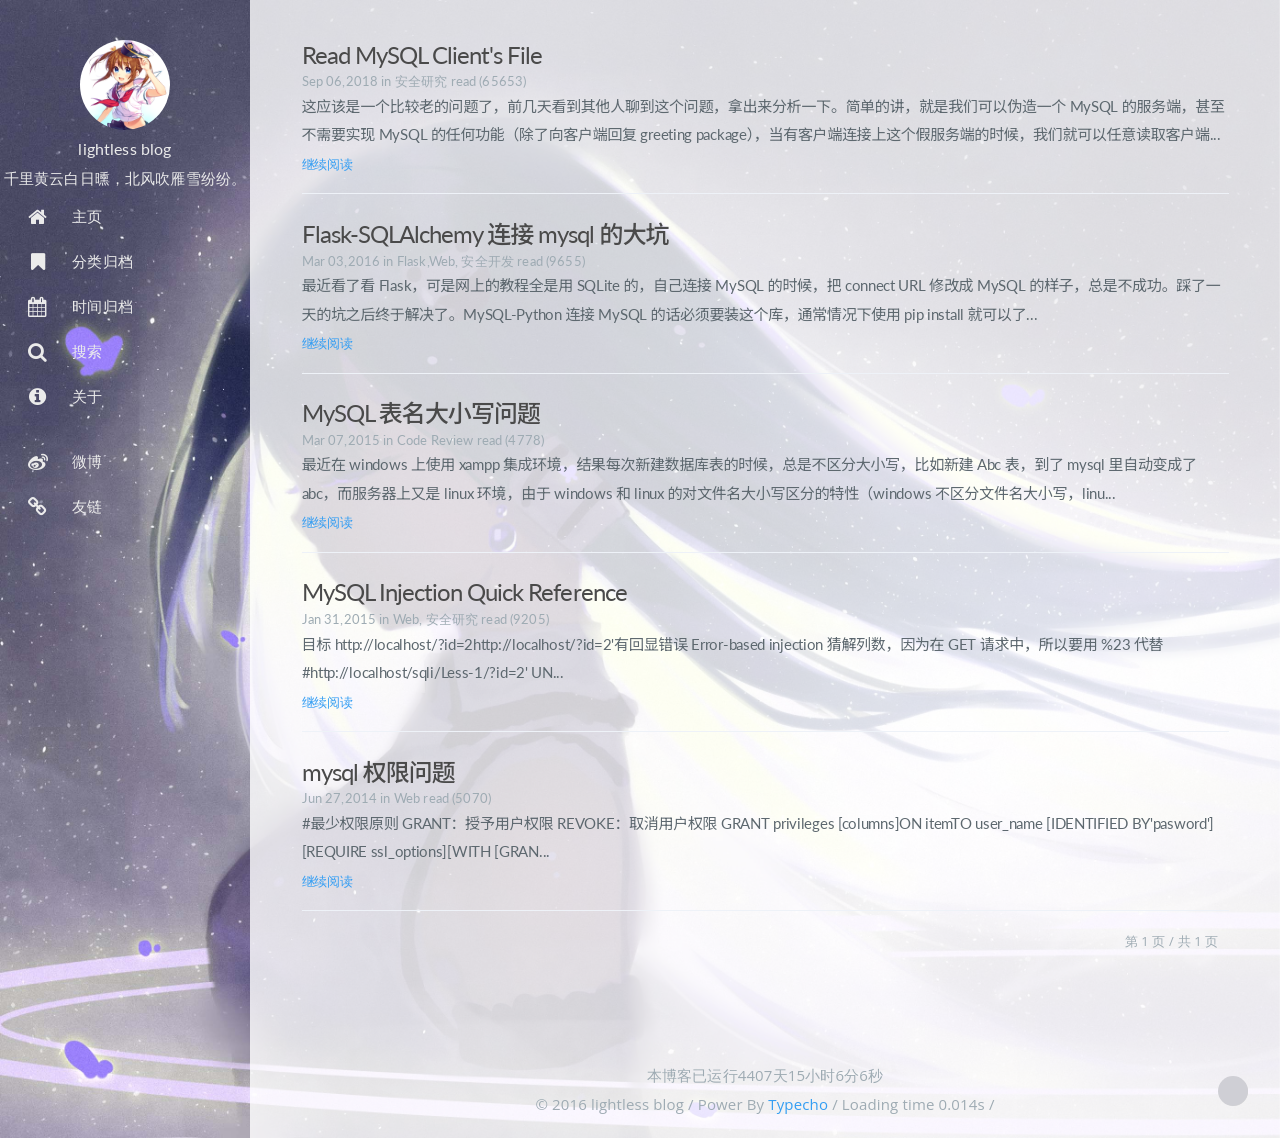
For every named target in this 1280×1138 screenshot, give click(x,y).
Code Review (435, 440)
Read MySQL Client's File (422, 54)
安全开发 (487, 261)
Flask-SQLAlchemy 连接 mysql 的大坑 (485, 233)
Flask (412, 261)
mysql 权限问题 (378, 771)
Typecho (798, 1104)
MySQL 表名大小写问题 (421, 412)
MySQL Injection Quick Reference (464, 591)
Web (442, 261)
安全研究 (421, 81)
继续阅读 (327, 164)
